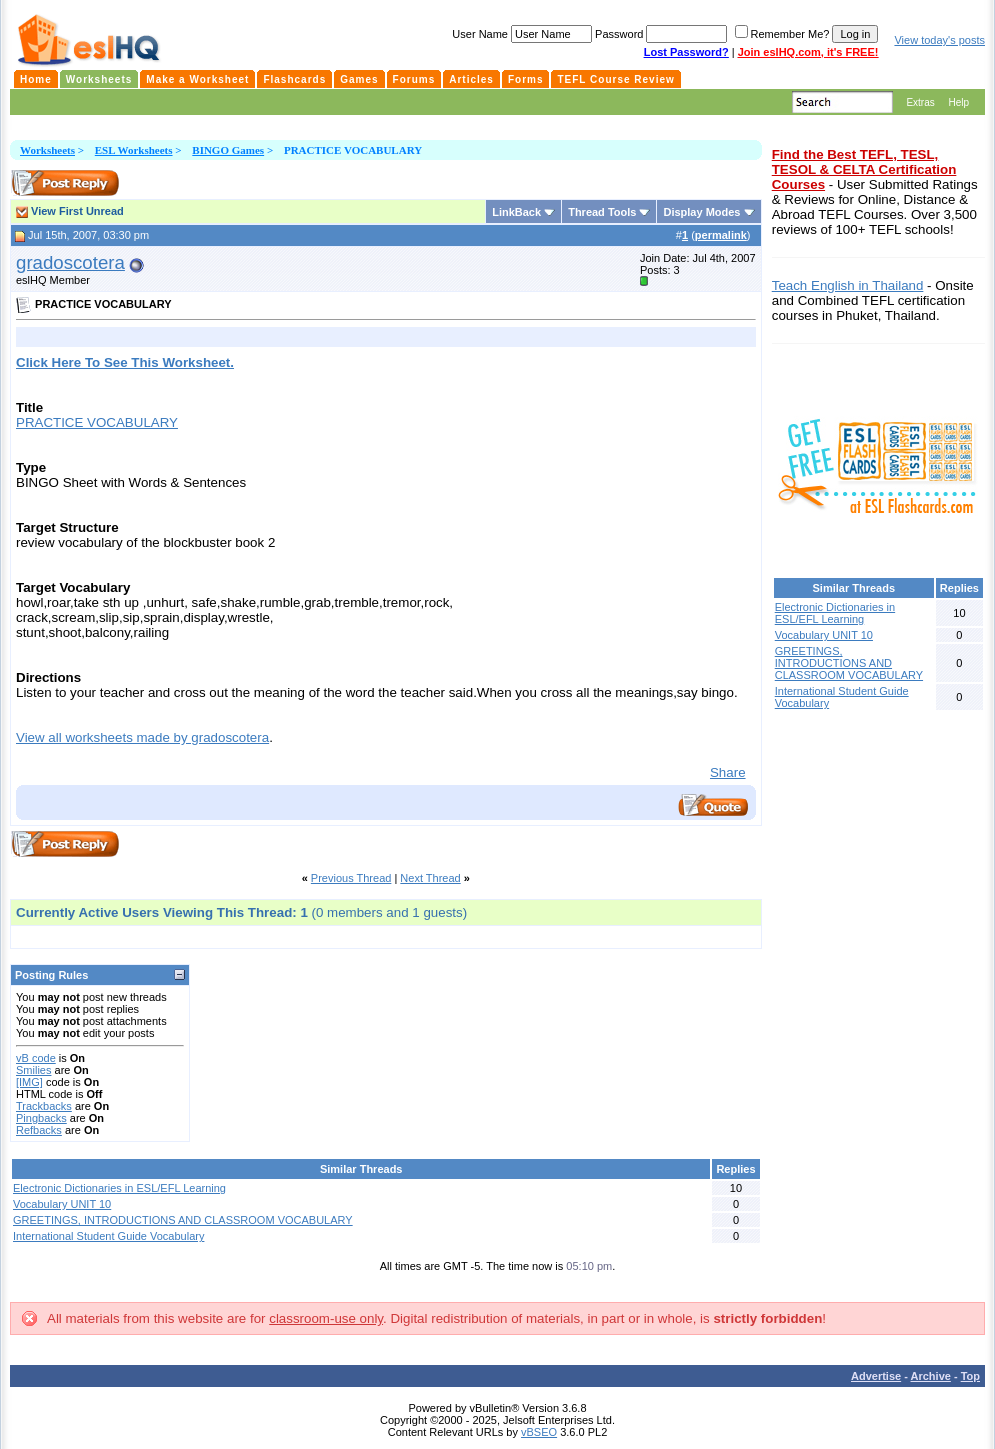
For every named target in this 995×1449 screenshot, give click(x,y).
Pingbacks (41, 1118)
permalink (721, 235)
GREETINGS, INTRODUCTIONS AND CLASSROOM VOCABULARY (183, 1220)
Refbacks (39, 1130)
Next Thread (430, 878)
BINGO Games (228, 150)
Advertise (876, 1376)
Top (970, 1376)
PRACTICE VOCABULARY (97, 422)
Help (958, 102)
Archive (931, 1376)
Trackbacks (44, 1106)
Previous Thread (351, 878)
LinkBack (516, 212)
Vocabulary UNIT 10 (62, 1204)
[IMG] (29, 1082)
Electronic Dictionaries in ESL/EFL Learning (119, 1188)
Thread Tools (602, 212)
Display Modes (701, 212)
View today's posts (939, 40)
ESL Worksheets (134, 150)
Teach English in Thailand (848, 285)
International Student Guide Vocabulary (108, 1236)
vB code (36, 1058)
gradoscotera (70, 262)
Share (728, 772)
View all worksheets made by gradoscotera (142, 737)
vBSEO (539, 1432)
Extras (920, 102)
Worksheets (47, 150)
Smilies (33, 1070)
